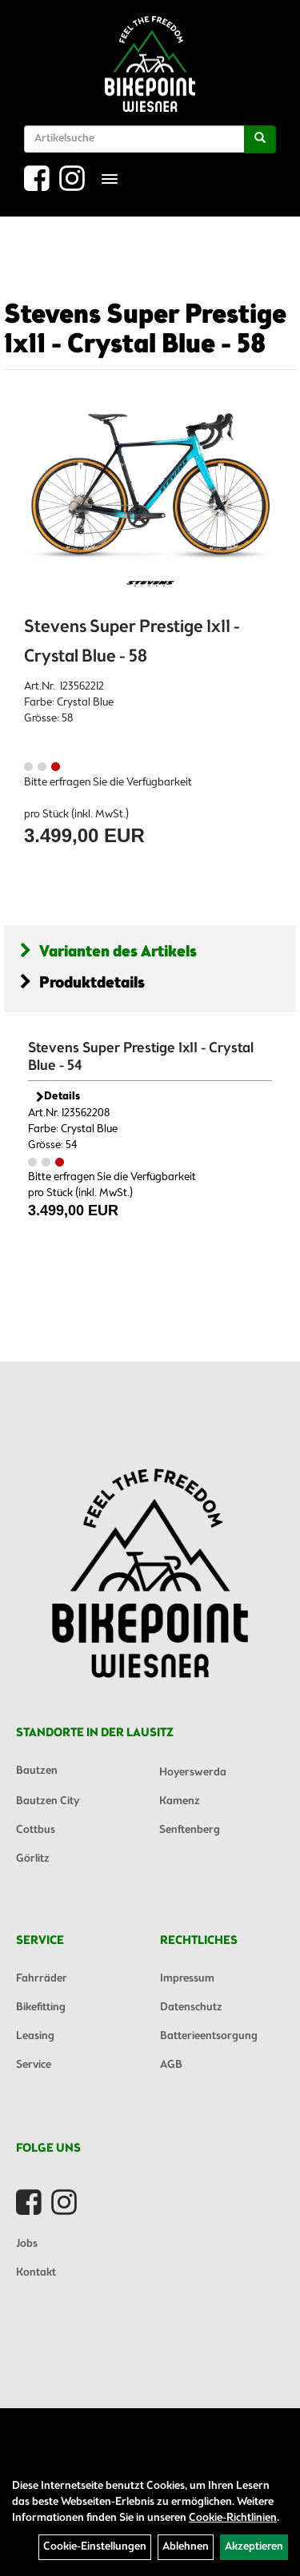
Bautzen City (47, 1801)
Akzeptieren (254, 2546)
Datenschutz (191, 2007)
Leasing (35, 2036)
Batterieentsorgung (209, 2036)
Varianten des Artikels (108, 952)
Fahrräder (41, 1978)
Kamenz (179, 1801)
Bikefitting (41, 2007)
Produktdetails (82, 983)
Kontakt (36, 2272)
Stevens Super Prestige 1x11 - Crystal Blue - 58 (145, 330)
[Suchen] (260, 139)
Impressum (187, 1978)
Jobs (27, 2244)
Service (33, 2065)
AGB (171, 2065)
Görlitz (33, 1858)
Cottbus (35, 1830)
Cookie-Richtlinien (233, 2518)
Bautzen (37, 1771)
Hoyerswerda (192, 1772)
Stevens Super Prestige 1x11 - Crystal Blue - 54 (141, 1057)
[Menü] (109, 179)
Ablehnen (185, 2546)
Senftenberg (189, 1830)
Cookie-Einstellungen (94, 2546)
